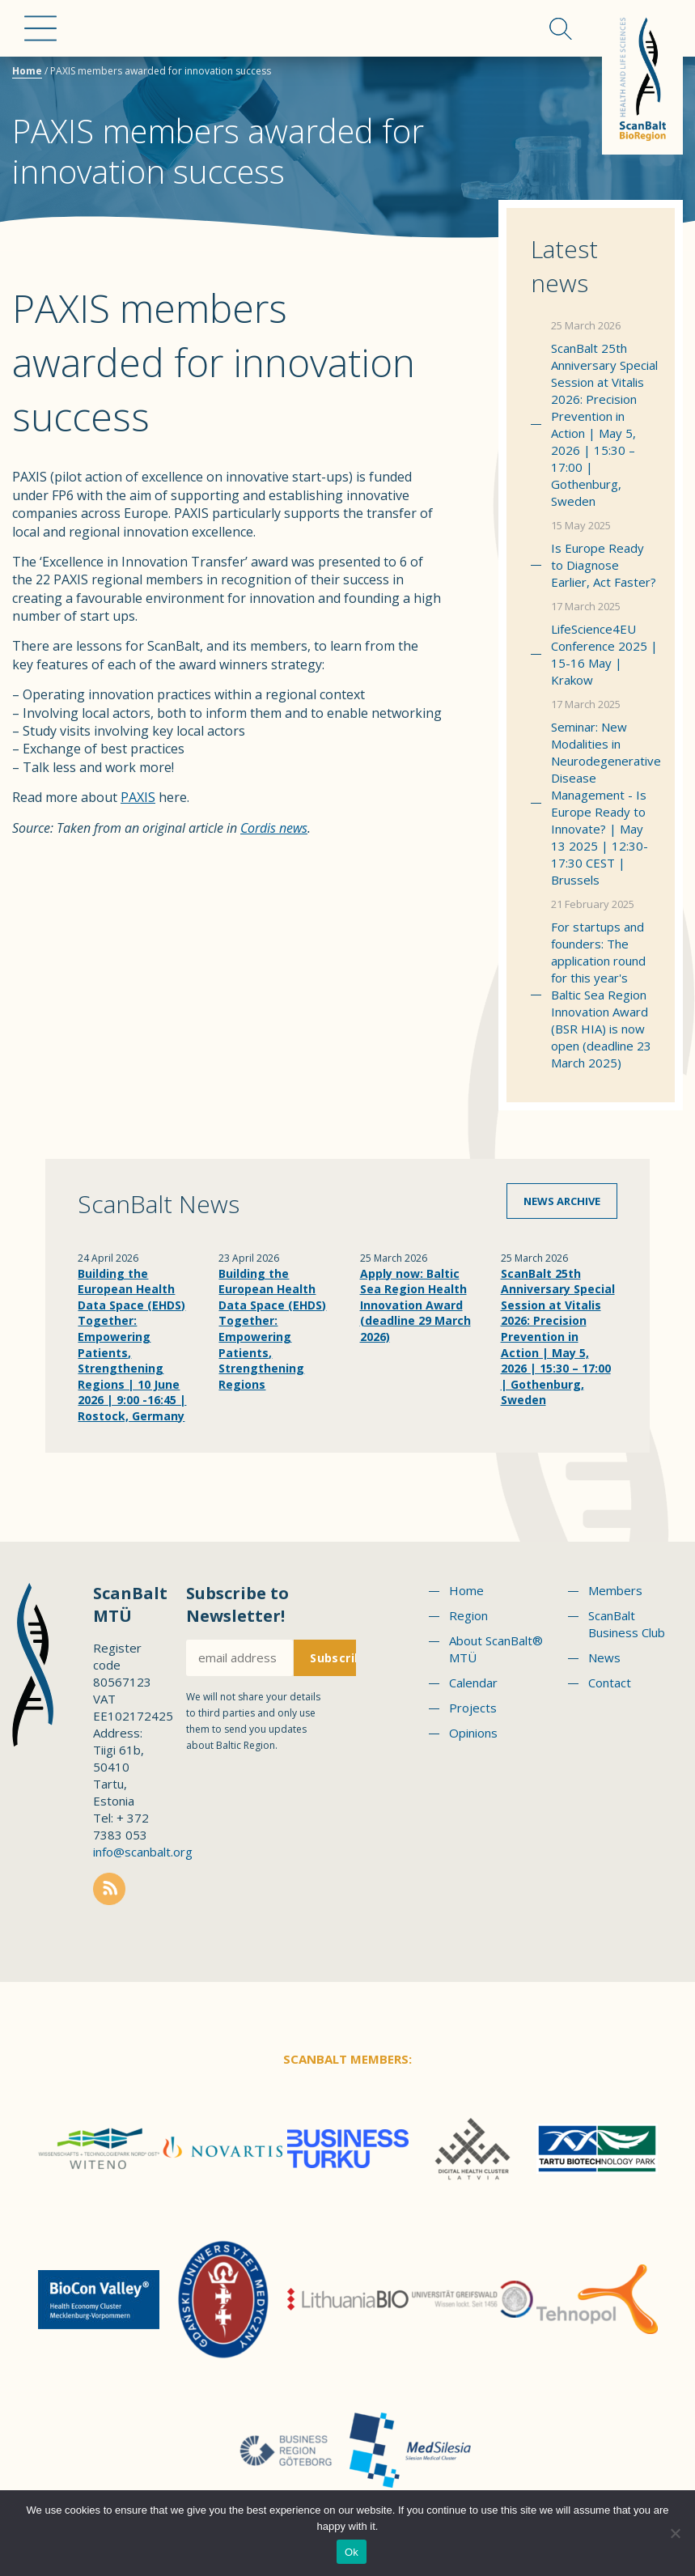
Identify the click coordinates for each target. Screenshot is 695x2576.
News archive (561, 1201)
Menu (40, 28)
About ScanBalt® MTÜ (496, 1649)
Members (615, 1590)
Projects (473, 1708)
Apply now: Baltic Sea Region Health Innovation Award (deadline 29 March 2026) (415, 1305)
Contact (609, 1682)
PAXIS (138, 797)
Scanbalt (642, 77)
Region (468, 1615)
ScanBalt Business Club (626, 1623)
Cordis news (273, 828)
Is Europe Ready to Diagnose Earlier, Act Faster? (603, 565)
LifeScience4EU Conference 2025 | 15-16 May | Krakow (604, 654)
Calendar (473, 1682)
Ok (351, 2552)
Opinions (473, 1733)
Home (27, 71)
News (604, 1657)
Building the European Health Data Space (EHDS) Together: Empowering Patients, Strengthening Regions (272, 1329)
